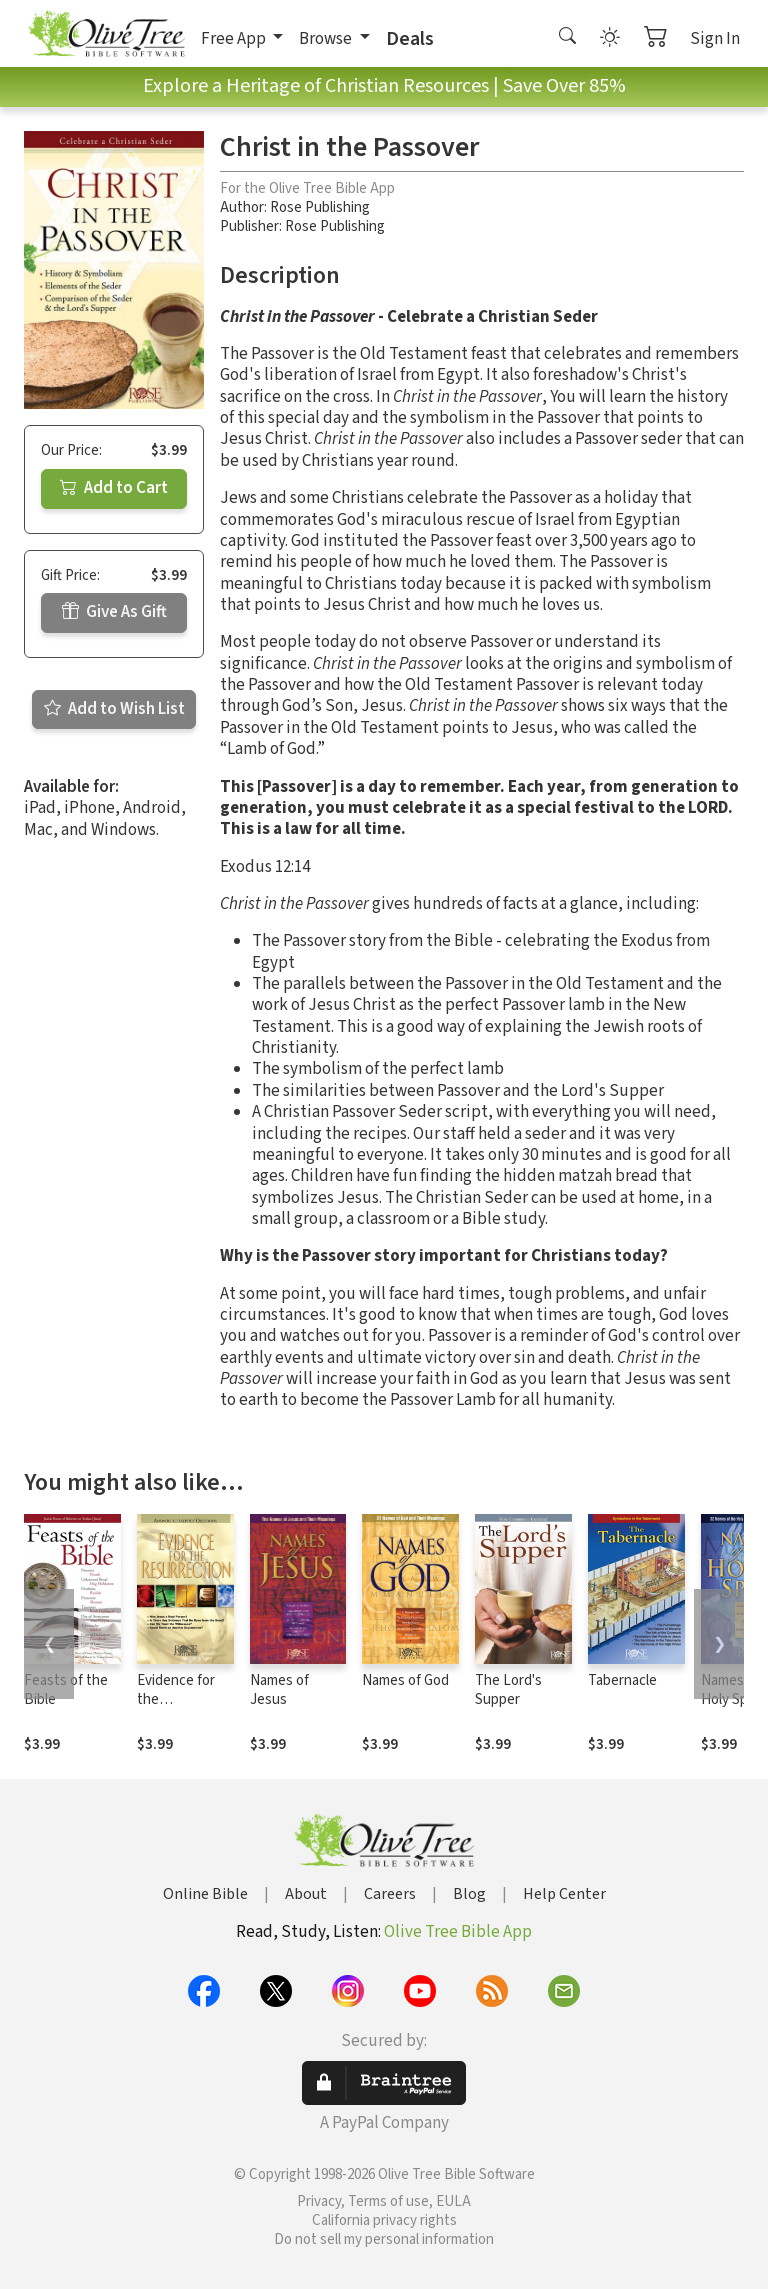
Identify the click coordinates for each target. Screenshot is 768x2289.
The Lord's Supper (508, 1690)
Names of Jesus (279, 1690)
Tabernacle (622, 1680)
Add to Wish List (114, 709)
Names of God (405, 1680)
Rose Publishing (320, 207)
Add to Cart (114, 488)
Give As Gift (114, 612)
